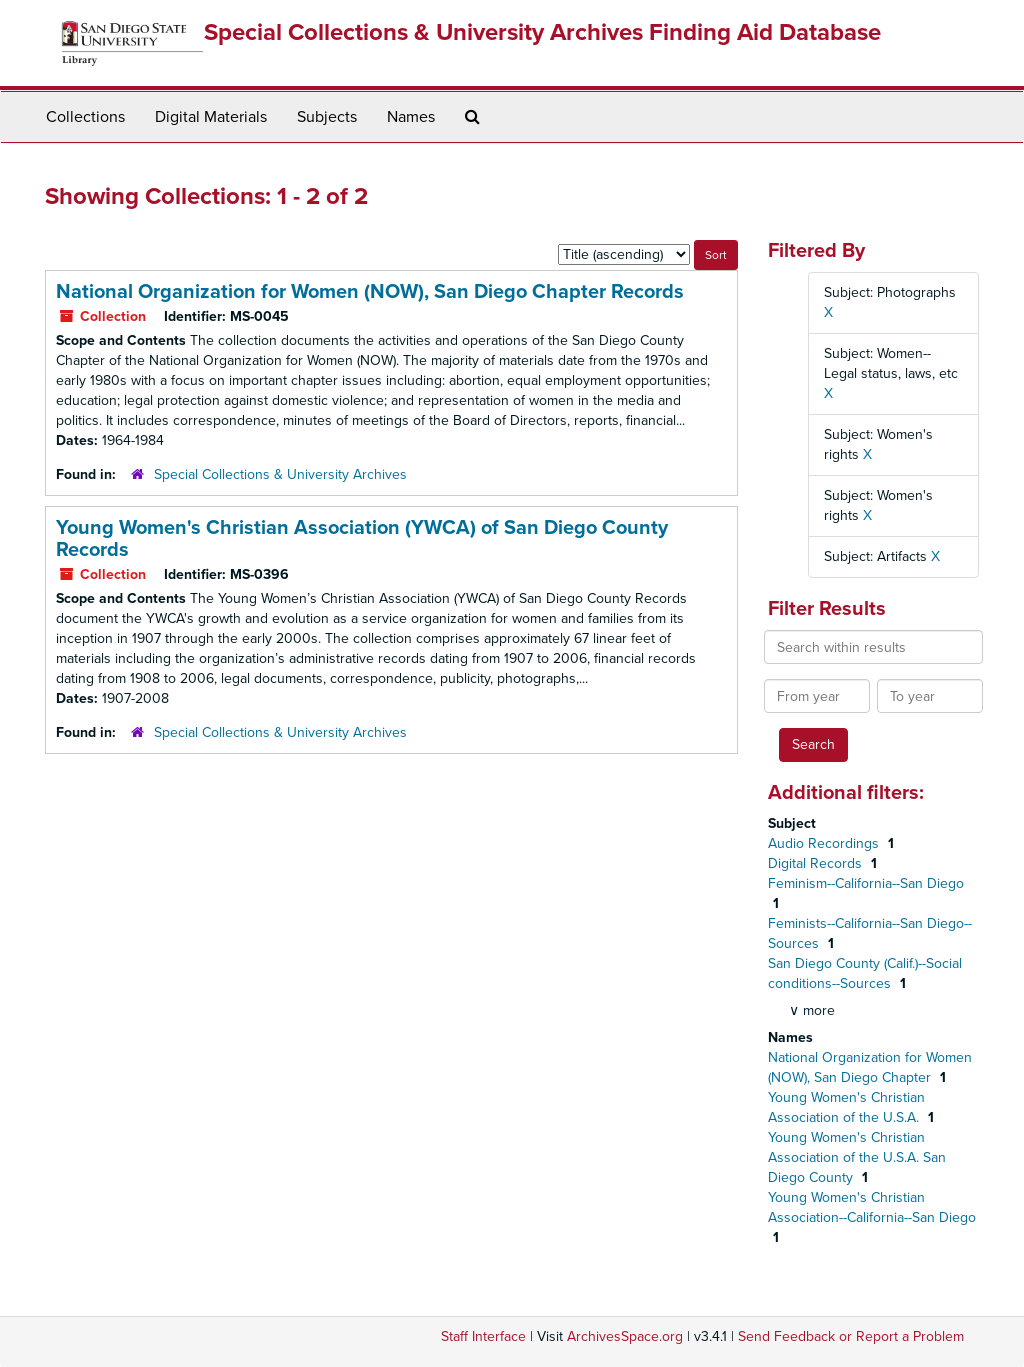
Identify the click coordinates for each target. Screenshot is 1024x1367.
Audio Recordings (825, 843)
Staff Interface (483, 1336)
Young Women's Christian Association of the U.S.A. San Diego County (857, 1157)
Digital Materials (211, 117)
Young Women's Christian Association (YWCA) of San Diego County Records (362, 539)
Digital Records (817, 863)
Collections (85, 117)
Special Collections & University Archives (280, 474)
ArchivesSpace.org (625, 1336)
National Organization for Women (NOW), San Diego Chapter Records (370, 292)
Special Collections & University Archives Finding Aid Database (542, 32)
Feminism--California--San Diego (866, 883)
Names (411, 117)
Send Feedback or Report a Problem (851, 1336)
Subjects (327, 117)
